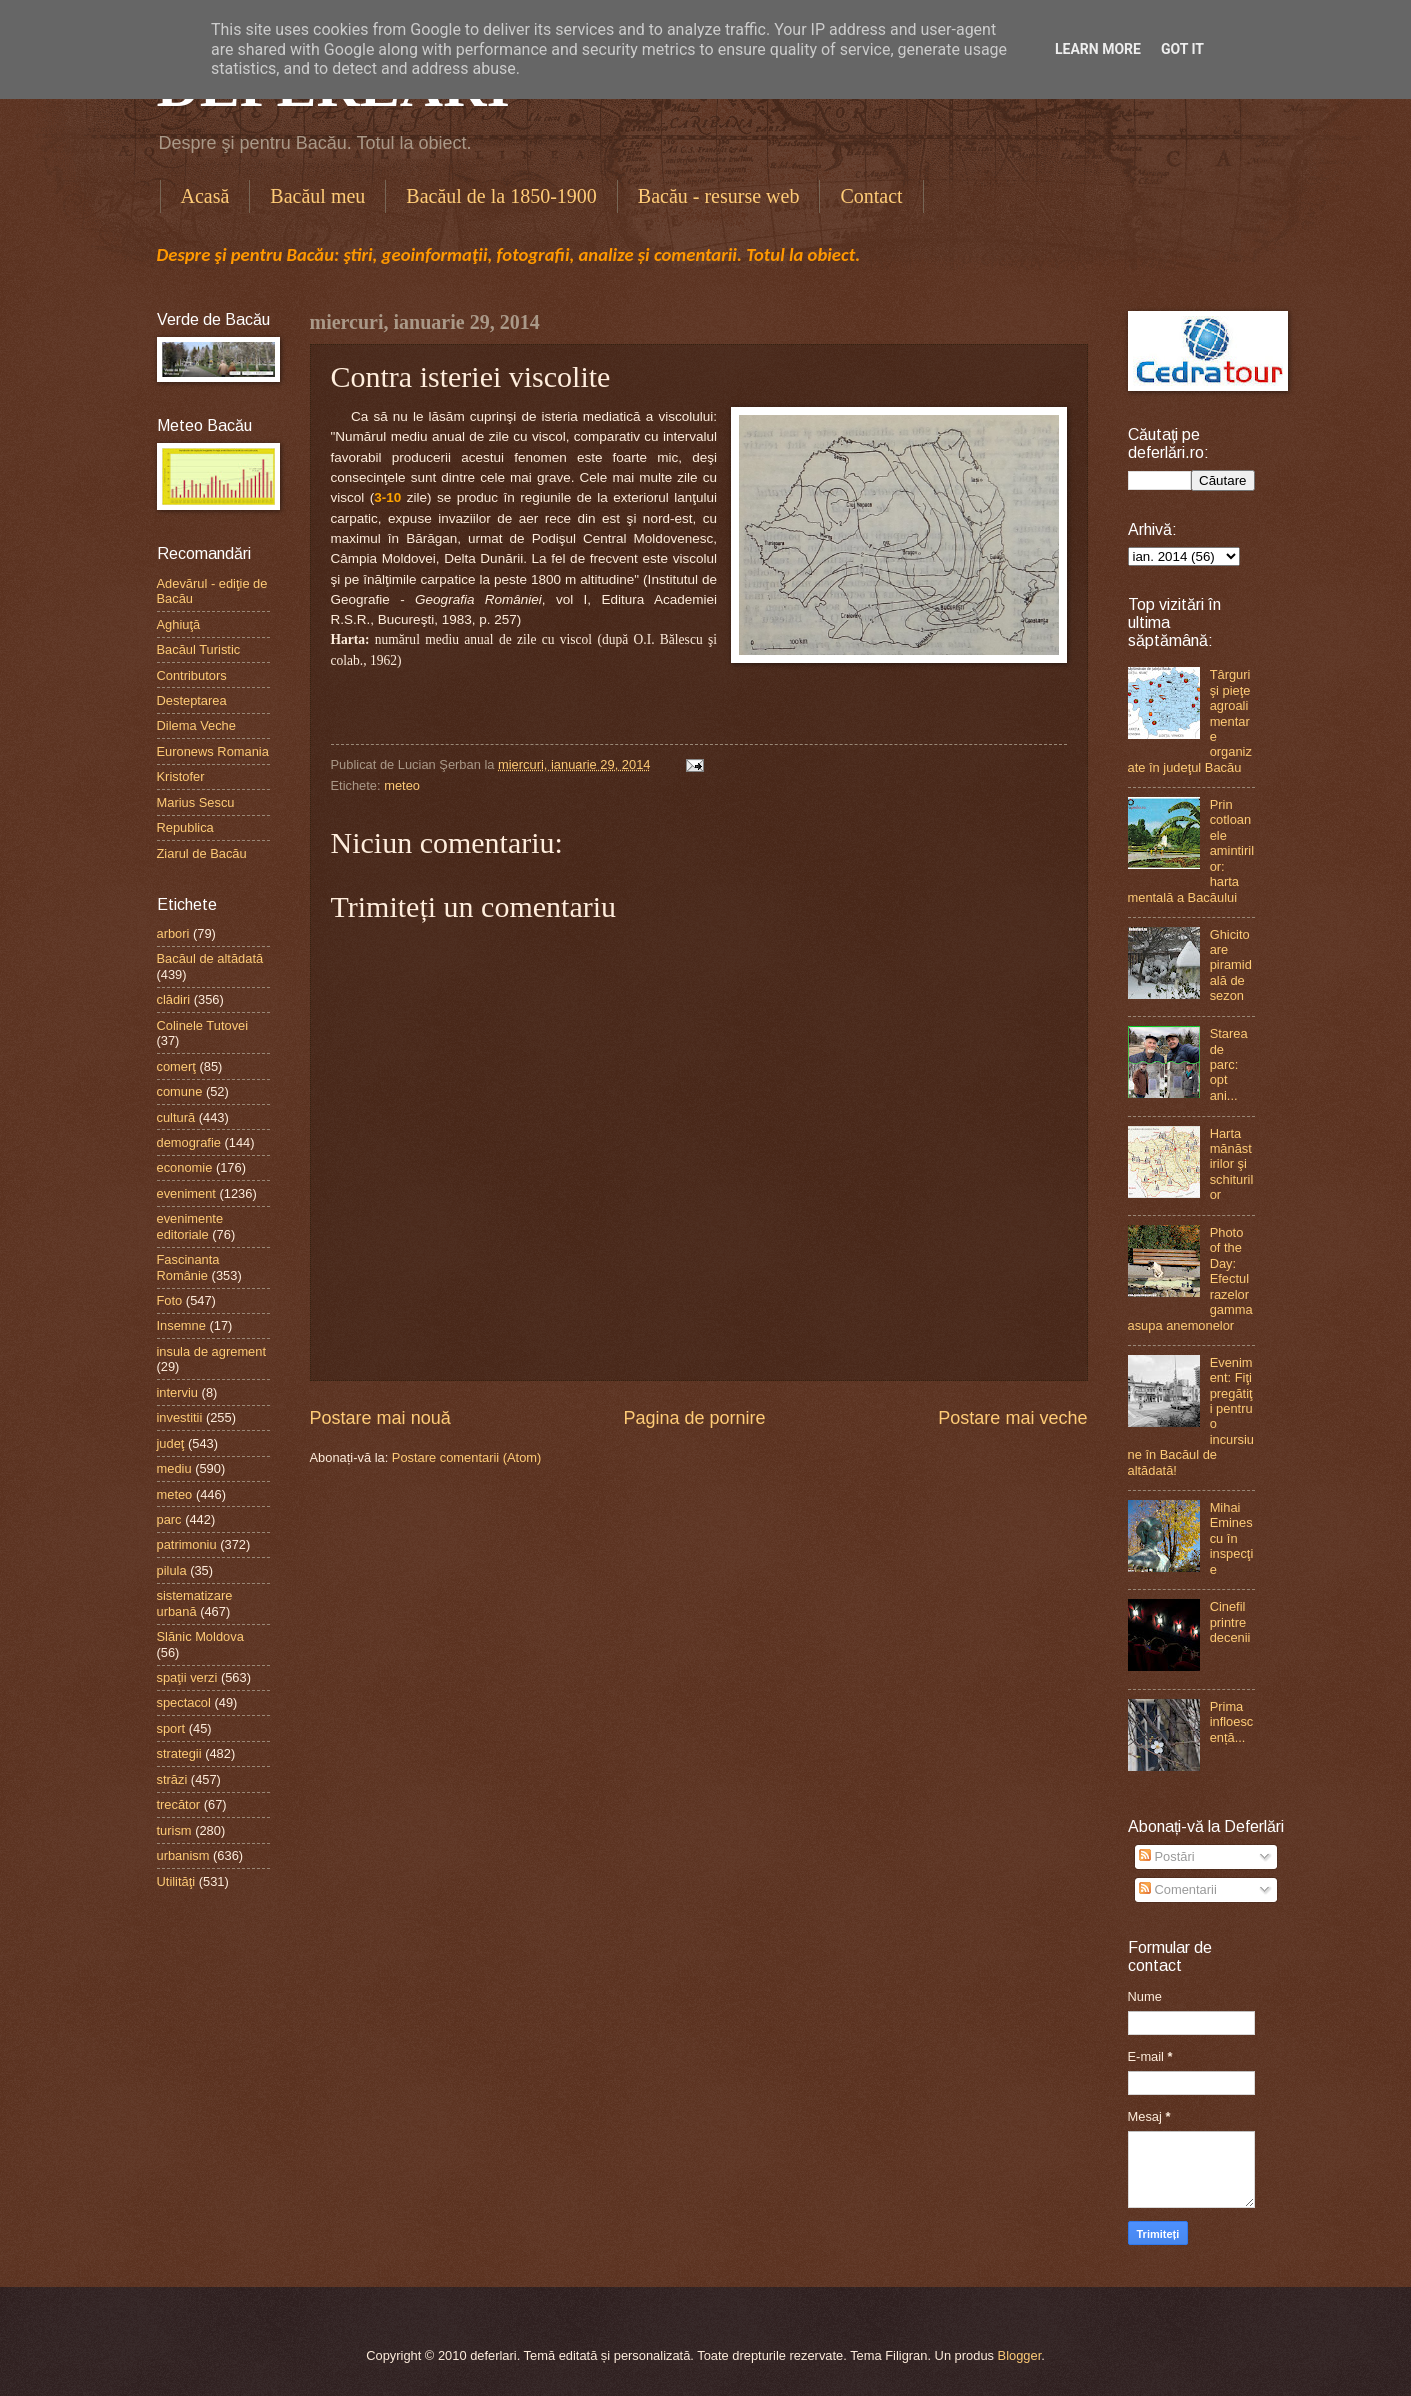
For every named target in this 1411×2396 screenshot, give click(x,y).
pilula (172, 1570)
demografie (189, 1142)
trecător (179, 1804)
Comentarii (1178, 1889)
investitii (180, 1417)
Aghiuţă (179, 624)
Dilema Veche (196, 725)
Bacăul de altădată (210, 958)
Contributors (192, 675)
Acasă (205, 196)
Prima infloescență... (1232, 1722)
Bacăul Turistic (199, 649)
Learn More (1098, 49)
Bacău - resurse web (719, 196)
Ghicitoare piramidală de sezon (1231, 965)
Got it (1182, 49)
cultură (176, 1117)
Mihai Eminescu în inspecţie (1232, 1538)
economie (185, 1167)
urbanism (183, 1855)
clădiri (174, 999)
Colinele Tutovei (203, 1025)
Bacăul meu (317, 196)
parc (169, 1519)
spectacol (184, 1702)
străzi (172, 1779)
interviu (178, 1392)
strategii (179, 1753)
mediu (174, 1468)
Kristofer (181, 776)
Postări (1167, 1856)
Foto (170, 1300)
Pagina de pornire (694, 1418)
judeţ (171, 1443)
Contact (871, 196)
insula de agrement (212, 1351)
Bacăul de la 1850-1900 (501, 196)
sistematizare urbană (195, 1603)
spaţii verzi (187, 1677)
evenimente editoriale (190, 1226)
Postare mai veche (1012, 1418)
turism (174, 1830)
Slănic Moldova (200, 1636)
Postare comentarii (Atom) (467, 1457)
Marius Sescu (196, 802)
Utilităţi (176, 1881)
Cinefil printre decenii (1230, 1622)
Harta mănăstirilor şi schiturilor (1232, 1164)
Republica (185, 827)
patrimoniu (187, 1544)
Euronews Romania (213, 751)
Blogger (1020, 2355)
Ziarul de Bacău (202, 853)
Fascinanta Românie (188, 1267)
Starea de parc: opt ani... (1229, 1064)
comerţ (176, 1066)
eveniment (186, 1193)
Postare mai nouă (380, 1418)
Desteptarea (192, 700)
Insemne (181, 1325)
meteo (402, 785)
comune (180, 1091)
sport (171, 1728)
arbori (173, 933)
